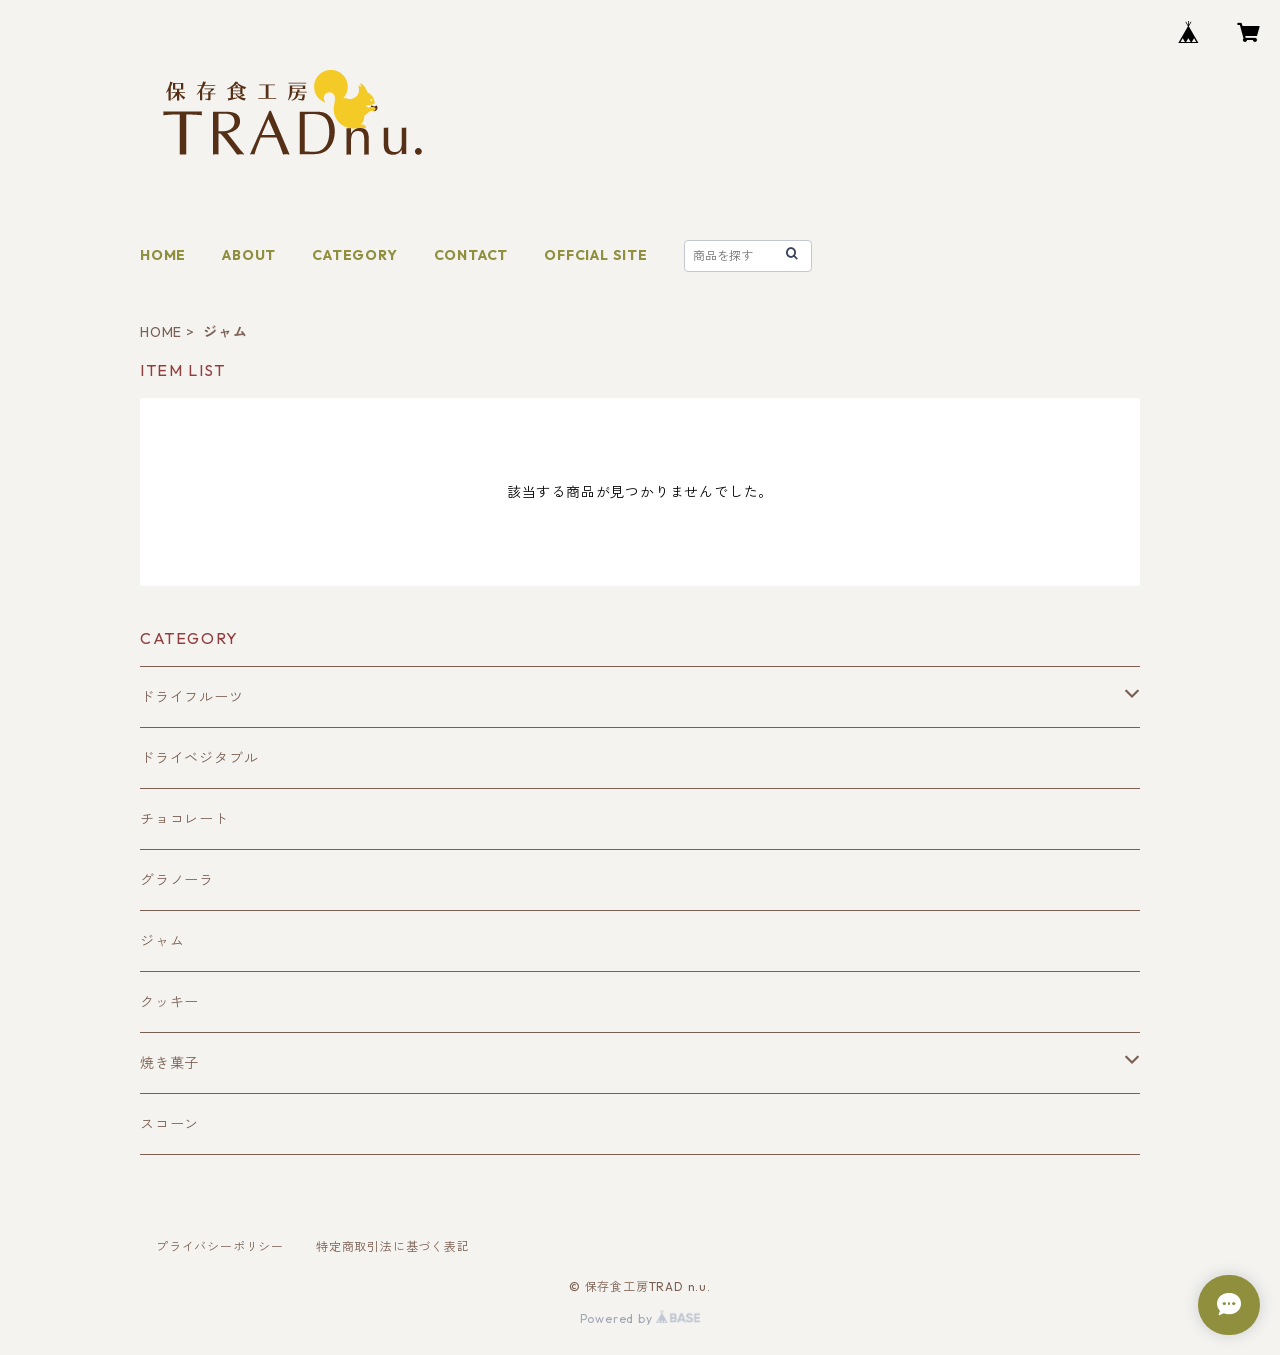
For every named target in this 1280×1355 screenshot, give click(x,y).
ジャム (162, 941)
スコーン (169, 1124)
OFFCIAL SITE (596, 255)
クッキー (169, 1002)
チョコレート (184, 819)
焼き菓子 (169, 1063)
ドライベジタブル (199, 758)
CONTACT (471, 255)
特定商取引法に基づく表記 (393, 1246)
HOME (163, 255)
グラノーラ (177, 880)
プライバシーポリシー (220, 1246)
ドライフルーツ (192, 697)
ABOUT (249, 255)
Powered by (640, 1318)
